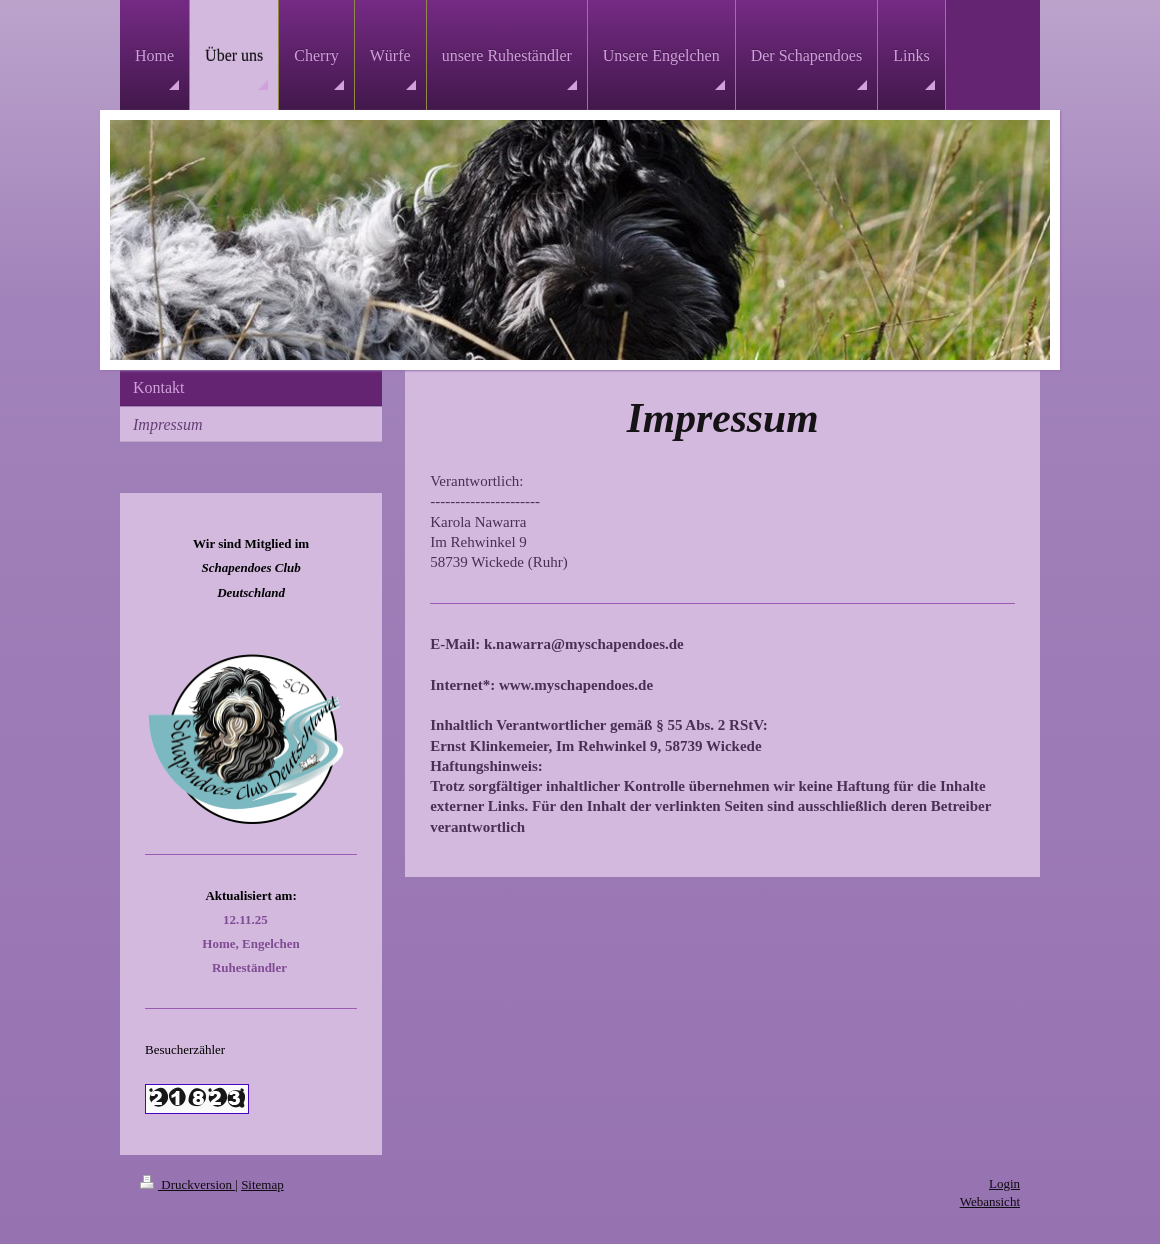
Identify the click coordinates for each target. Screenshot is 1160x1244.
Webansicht (990, 1201)
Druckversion (187, 1184)
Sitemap (262, 1184)
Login (1004, 1183)
